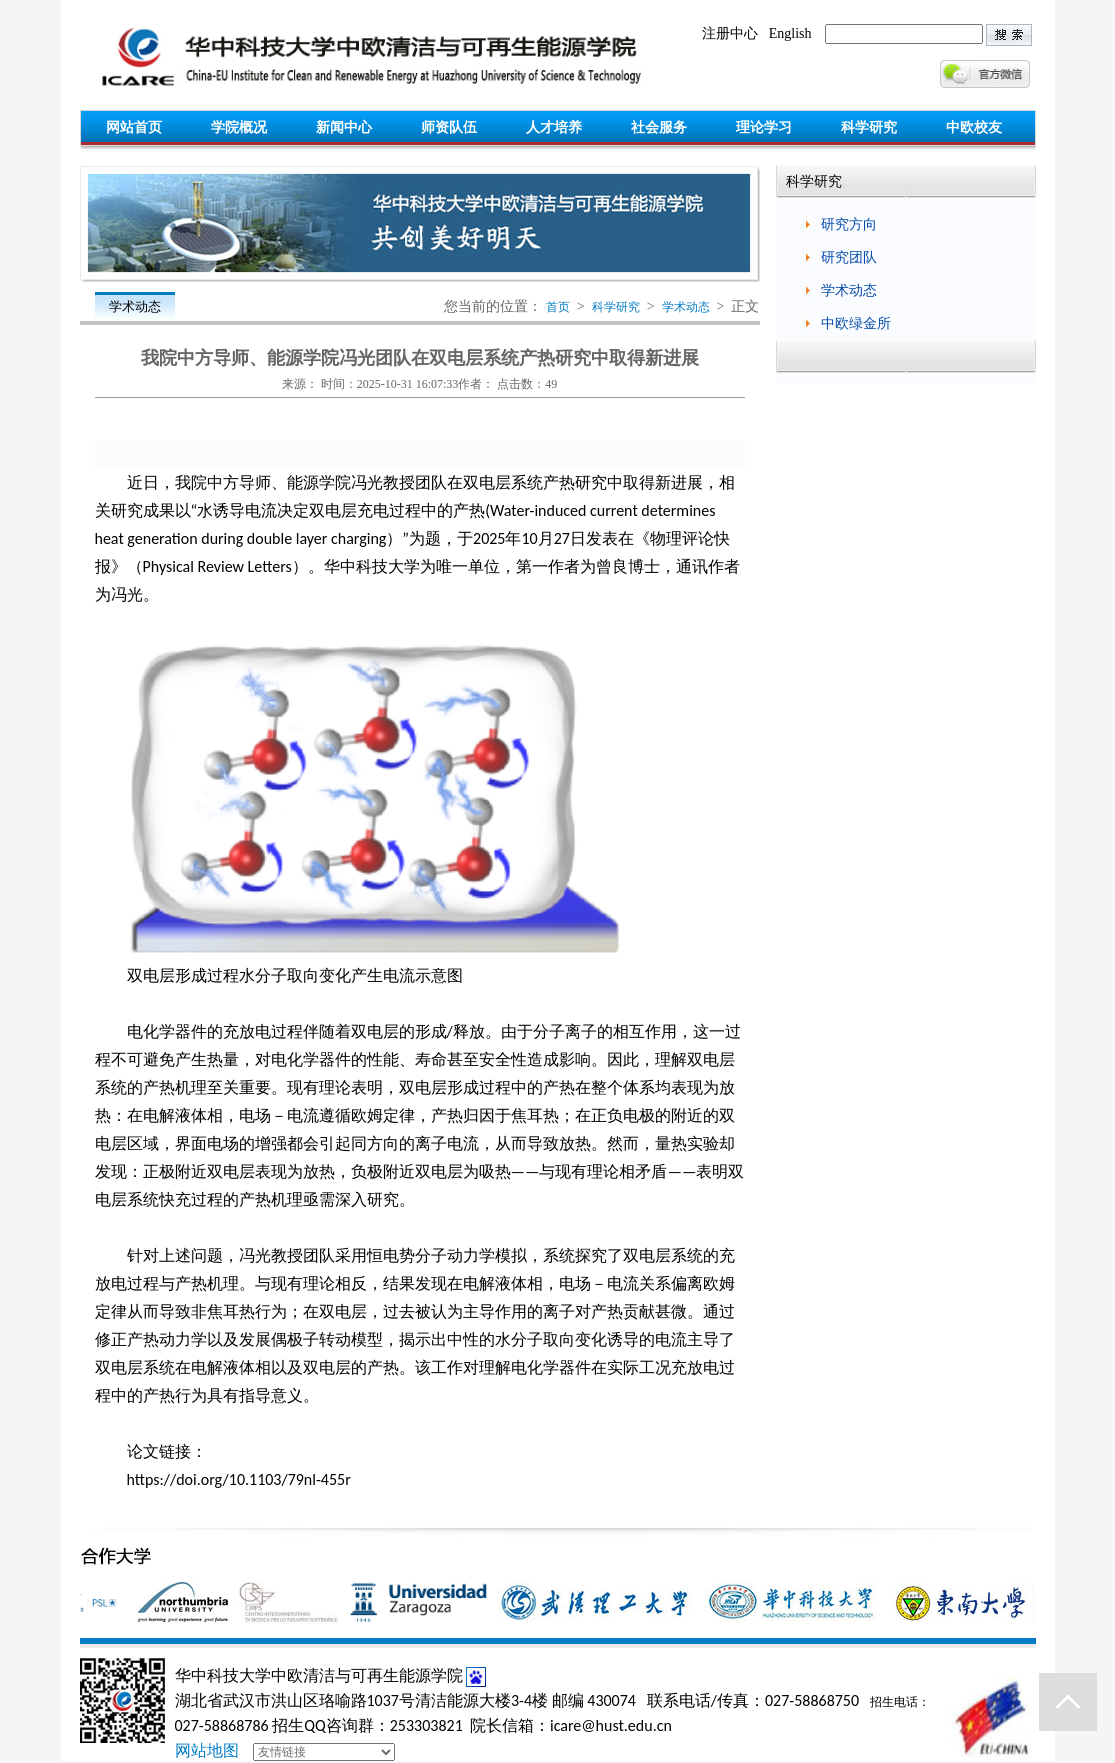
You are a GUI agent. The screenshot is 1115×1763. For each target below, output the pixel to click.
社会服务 (659, 127)
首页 (558, 307)
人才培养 (554, 127)
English (790, 33)
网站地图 (207, 1750)
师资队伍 (449, 127)
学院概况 (239, 127)
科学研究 (869, 127)
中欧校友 (974, 127)
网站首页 (134, 127)
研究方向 (849, 224)
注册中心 (730, 33)
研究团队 (849, 257)
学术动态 (686, 307)
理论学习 (764, 127)
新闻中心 (344, 127)
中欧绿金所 (856, 323)
